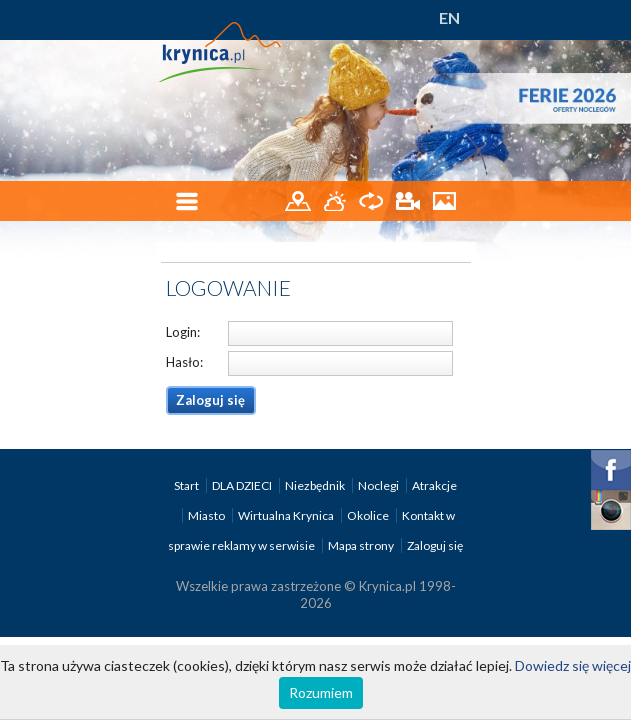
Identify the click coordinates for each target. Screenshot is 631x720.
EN (449, 17)
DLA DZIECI (243, 485)
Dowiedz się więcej (573, 665)
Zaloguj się (435, 545)
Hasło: (184, 362)
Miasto (207, 515)
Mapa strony (361, 545)
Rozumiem (321, 692)
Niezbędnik (316, 485)
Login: (183, 332)
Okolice (369, 515)
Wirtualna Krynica (287, 515)
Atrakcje (434, 485)
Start (187, 485)
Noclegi (379, 485)
